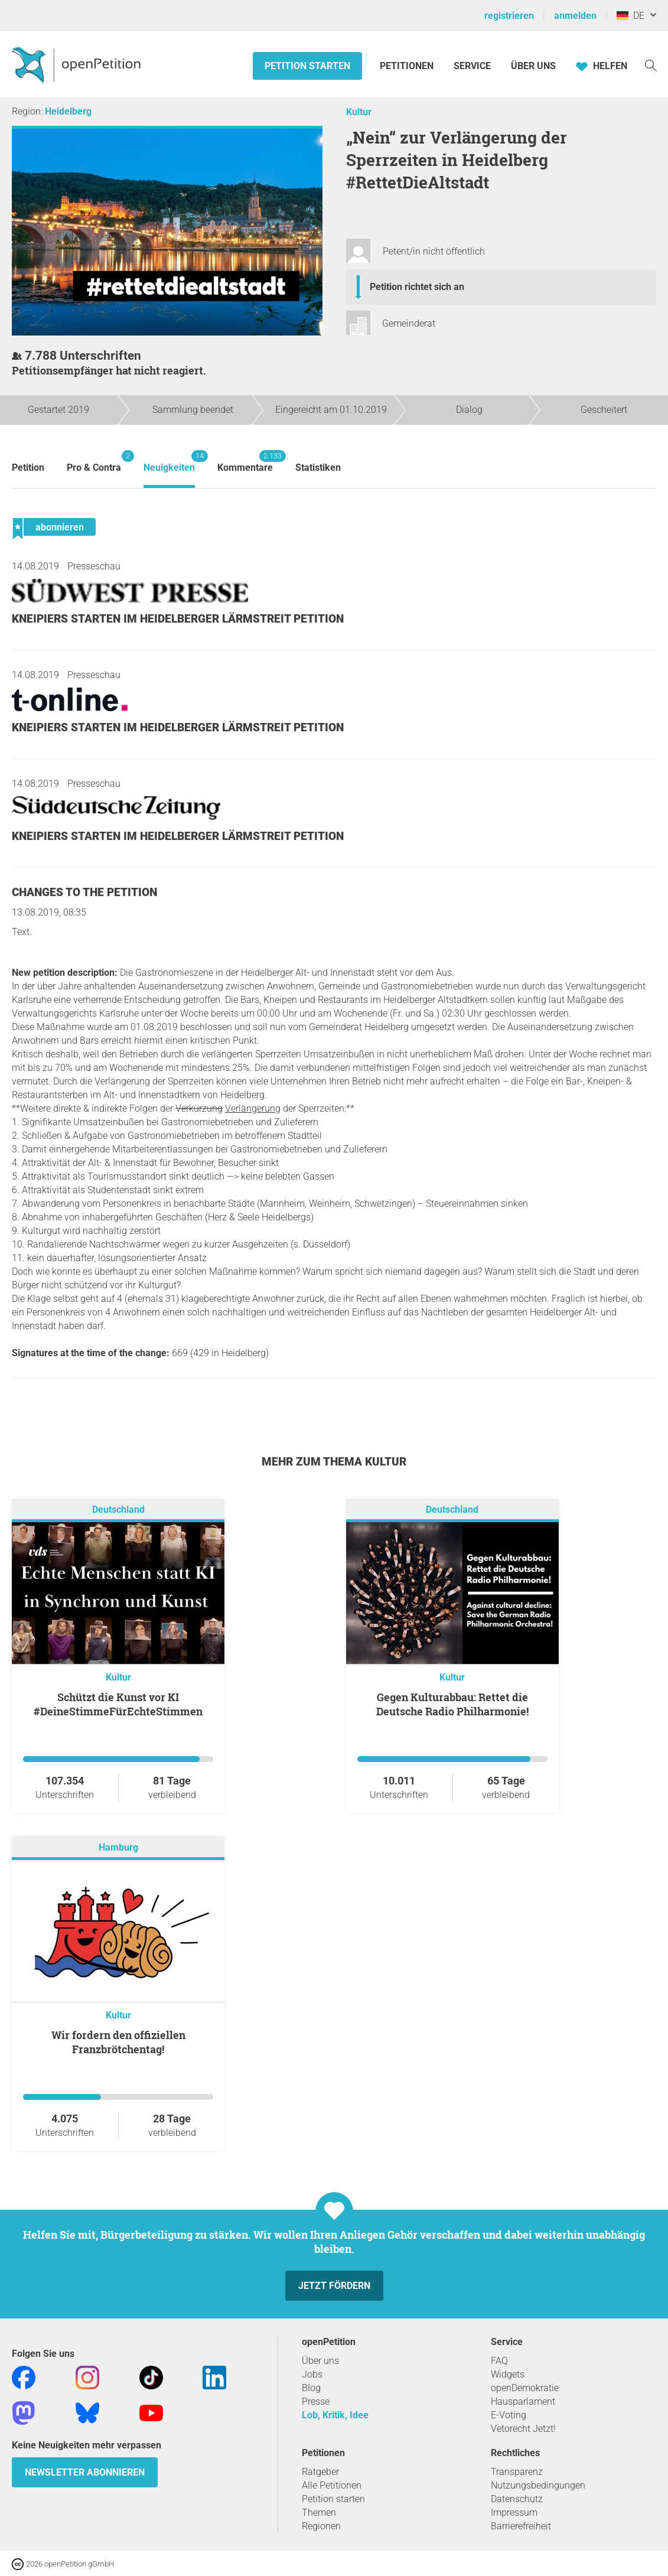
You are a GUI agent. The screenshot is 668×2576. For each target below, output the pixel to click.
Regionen (321, 2526)
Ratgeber (320, 2471)
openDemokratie (525, 2387)
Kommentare (245, 461)
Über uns (320, 2360)
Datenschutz (517, 2499)
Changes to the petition (84, 892)
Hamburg (118, 1847)
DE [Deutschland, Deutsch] (630, 15)
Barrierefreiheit (521, 2526)
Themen (319, 2512)
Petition (28, 467)
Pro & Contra (94, 461)
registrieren (509, 15)
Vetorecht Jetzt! (523, 2428)
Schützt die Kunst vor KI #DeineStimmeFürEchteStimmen (118, 1704)
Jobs (312, 2374)
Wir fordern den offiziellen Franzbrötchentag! (118, 2042)
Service (472, 65)
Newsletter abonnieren (85, 2472)
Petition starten (307, 65)
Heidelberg (68, 111)
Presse (316, 2401)
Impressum (514, 2512)
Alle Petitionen (331, 2485)
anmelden (575, 15)
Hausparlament (523, 2401)
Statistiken (318, 467)
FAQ (499, 2360)
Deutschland (118, 1509)
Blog (311, 2387)
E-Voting (508, 2415)
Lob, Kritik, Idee (335, 2415)
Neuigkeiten (169, 461)
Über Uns (533, 65)
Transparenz (517, 2471)
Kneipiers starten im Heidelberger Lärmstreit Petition (178, 619)
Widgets (507, 2374)
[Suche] (651, 64)
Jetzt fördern (334, 2285)
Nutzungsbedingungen (538, 2485)
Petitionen (408, 65)
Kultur (359, 112)
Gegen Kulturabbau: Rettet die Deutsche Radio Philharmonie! (452, 1704)
